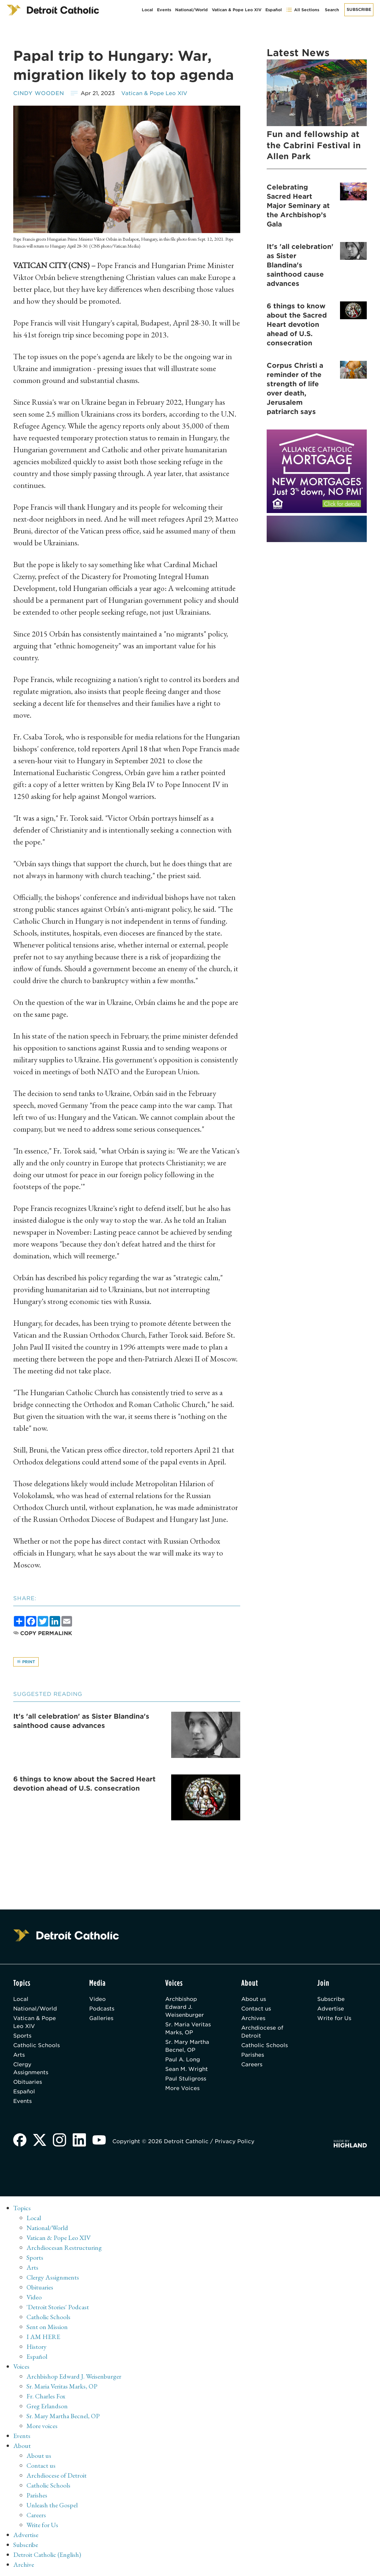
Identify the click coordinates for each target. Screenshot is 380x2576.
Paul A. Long (182, 2059)
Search (332, 9)
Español (273, 9)
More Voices (182, 2088)
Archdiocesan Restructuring (64, 2247)
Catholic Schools (36, 2045)
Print (26, 1661)
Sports (22, 2036)
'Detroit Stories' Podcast (57, 2307)
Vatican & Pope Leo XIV (236, 9)
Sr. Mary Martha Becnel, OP (187, 2046)
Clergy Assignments (30, 2068)
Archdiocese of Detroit (262, 2032)
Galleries (101, 2018)
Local (147, 9)
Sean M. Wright (186, 2069)
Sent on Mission (47, 2326)
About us (253, 1999)
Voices (21, 2366)
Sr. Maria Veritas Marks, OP (188, 2028)
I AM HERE (43, 2336)
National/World (191, 9)
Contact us (256, 2009)
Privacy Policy (234, 2141)
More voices (41, 2425)
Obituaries (27, 2082)
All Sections (302, 10)
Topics (22, 2208)
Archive (23, 2564)
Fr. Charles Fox (45, 2396)
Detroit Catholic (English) (47, 2554)
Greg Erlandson (47, 2406)
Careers (251, 2064)
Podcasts (101, 2009)
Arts (19, 2055)
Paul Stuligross (185, 2079)
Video (97, 1999)
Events (164, 9)
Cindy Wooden (38, 93)
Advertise (330, 2009)
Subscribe (359, 9)
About (22, 2445)
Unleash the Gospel (52, 2505)
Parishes (252, 2055)
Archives (253, 2018)
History (36, 2346)
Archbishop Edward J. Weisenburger (184, 2007)
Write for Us (334, 2018)
